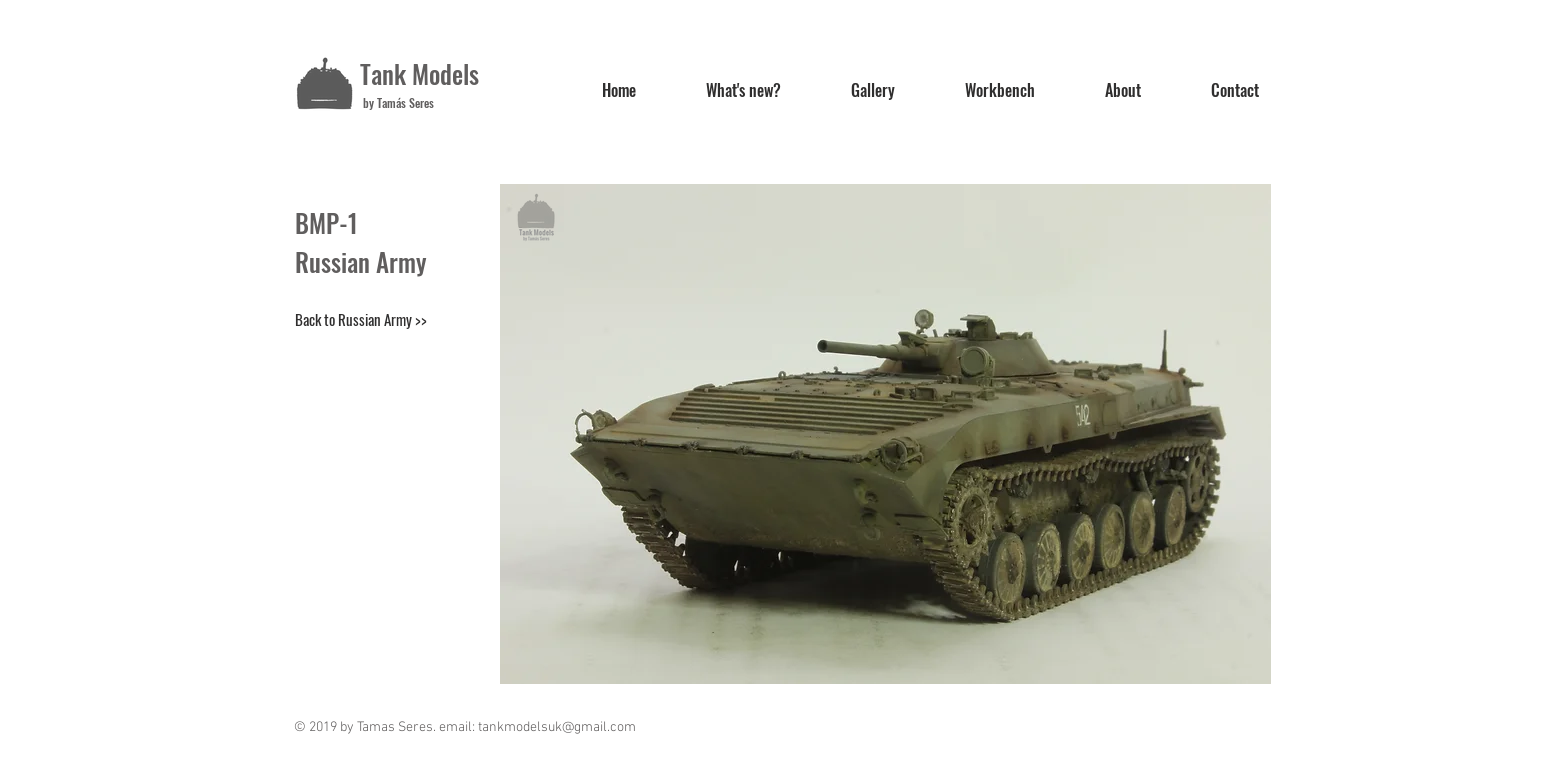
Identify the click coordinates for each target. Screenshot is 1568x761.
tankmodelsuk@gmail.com (557, 727)
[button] (885, 434)
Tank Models (419, 73)
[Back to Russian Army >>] (361, 319)
